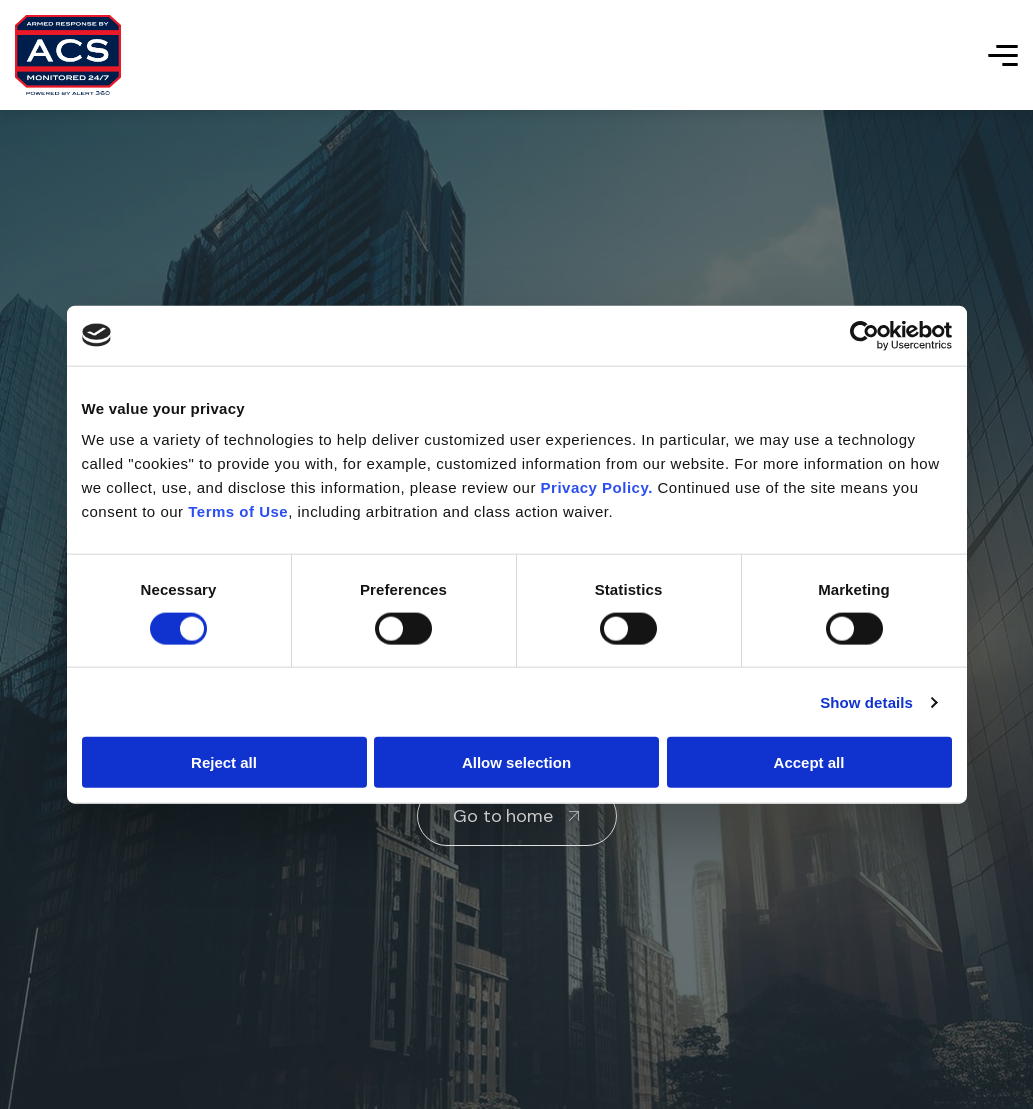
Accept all (809, 762)
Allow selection (516, 762)
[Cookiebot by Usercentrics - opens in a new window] (864, 335)
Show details (866, 701)
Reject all (224, 762)
